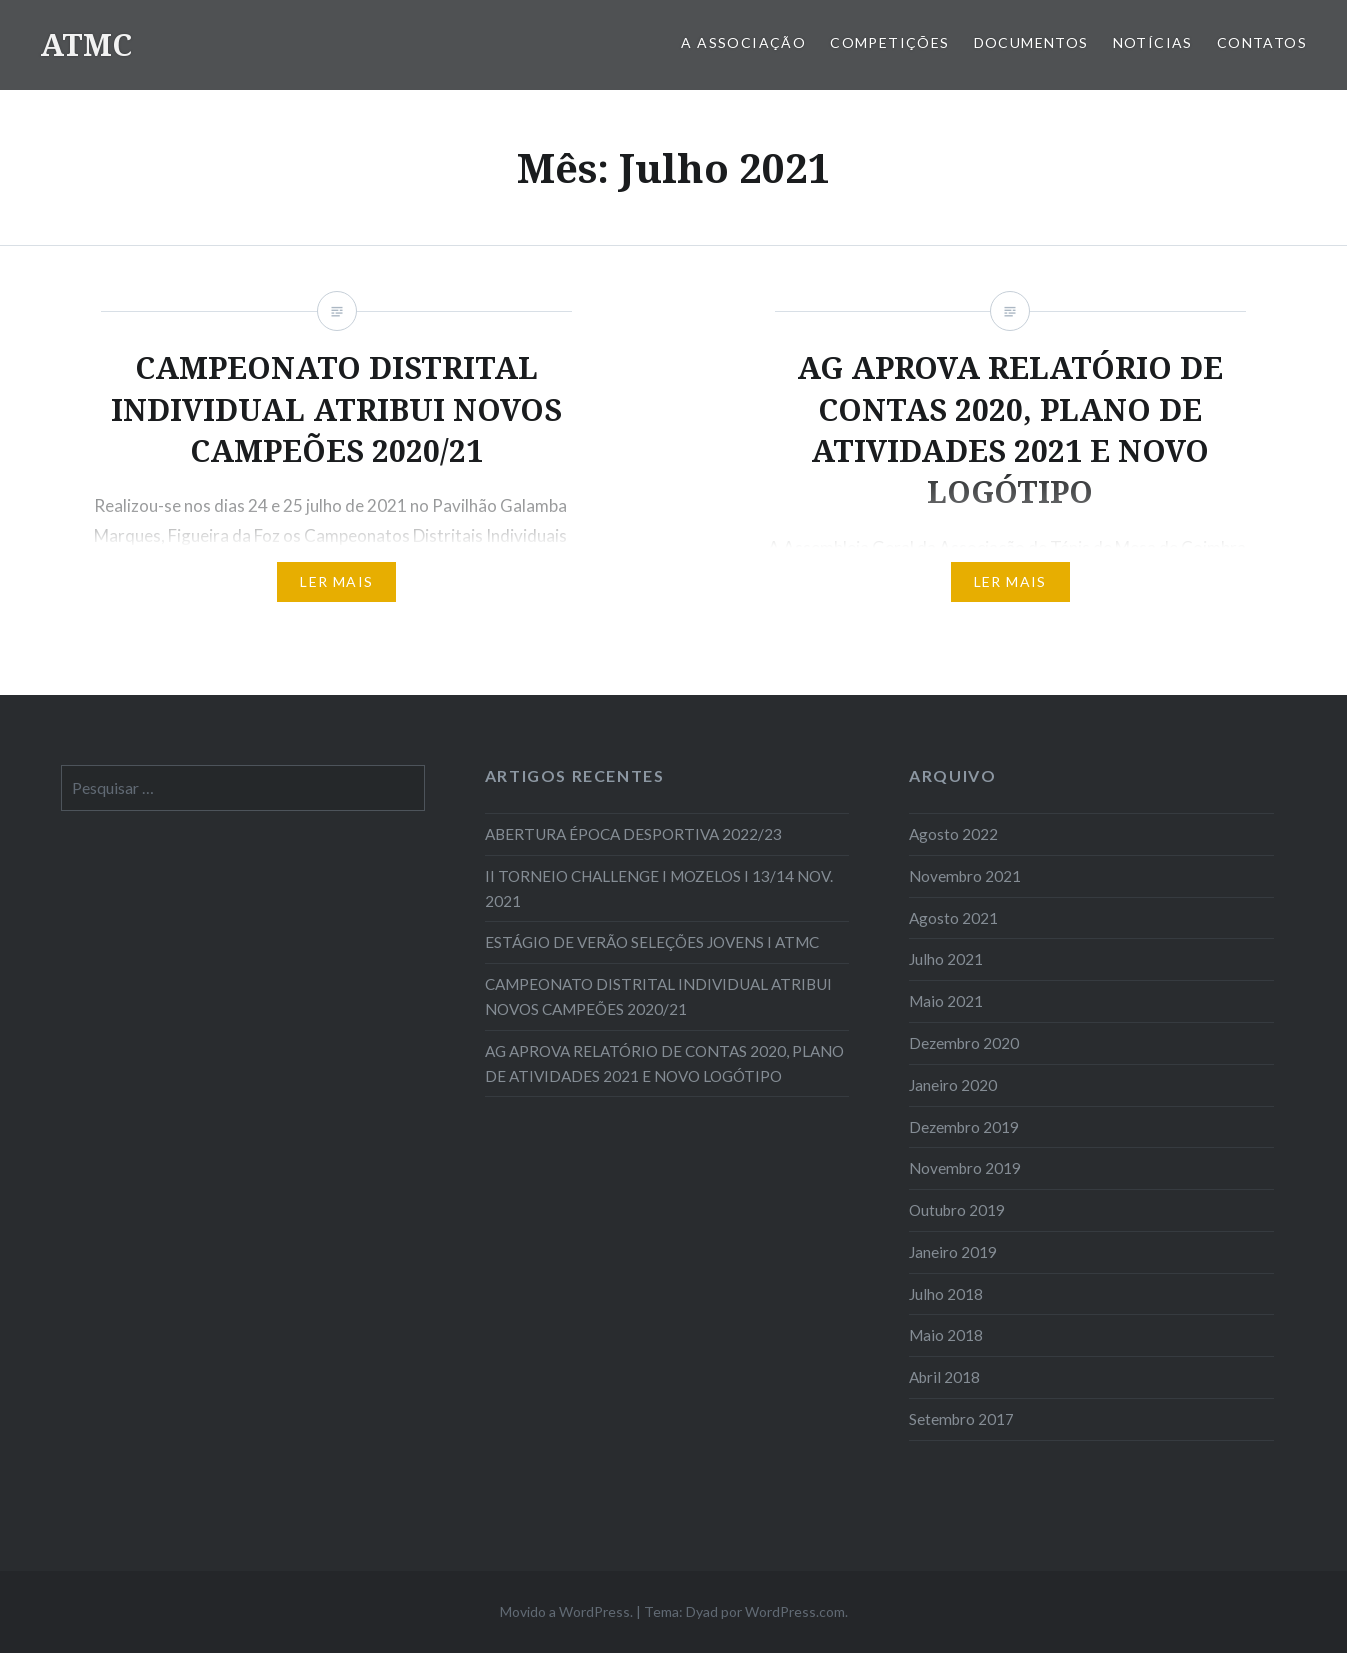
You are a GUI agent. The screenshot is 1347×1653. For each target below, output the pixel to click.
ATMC (86, 44)
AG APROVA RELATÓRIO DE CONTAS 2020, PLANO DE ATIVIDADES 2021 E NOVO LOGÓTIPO (664, 1063)
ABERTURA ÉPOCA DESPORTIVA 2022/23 (633, 834)
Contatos (1262, 42)
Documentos (1031, 42)
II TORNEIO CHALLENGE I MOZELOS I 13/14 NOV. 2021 (659, 888)
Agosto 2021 (953, 918)
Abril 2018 (944, 1377)
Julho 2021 (946, 959)
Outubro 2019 (957, 1210)
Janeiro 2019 (953, 1252)
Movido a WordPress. (566, 1611)
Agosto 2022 (953, 834)
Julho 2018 (946, 1294)
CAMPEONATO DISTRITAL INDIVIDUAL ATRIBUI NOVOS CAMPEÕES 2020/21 (658, 996)
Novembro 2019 (965, 1168)
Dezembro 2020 (964, 1043)
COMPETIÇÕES (889, 42)
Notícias (1153, 42)
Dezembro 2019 (964, 1127)
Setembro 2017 (961, 1419)
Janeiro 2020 (953, 1085)
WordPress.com (795, 1611)
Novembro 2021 (965, 876)
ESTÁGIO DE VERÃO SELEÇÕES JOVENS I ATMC (652, 942)
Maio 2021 (946, 1001)
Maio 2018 (946, 1335)
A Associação (743, 42)
